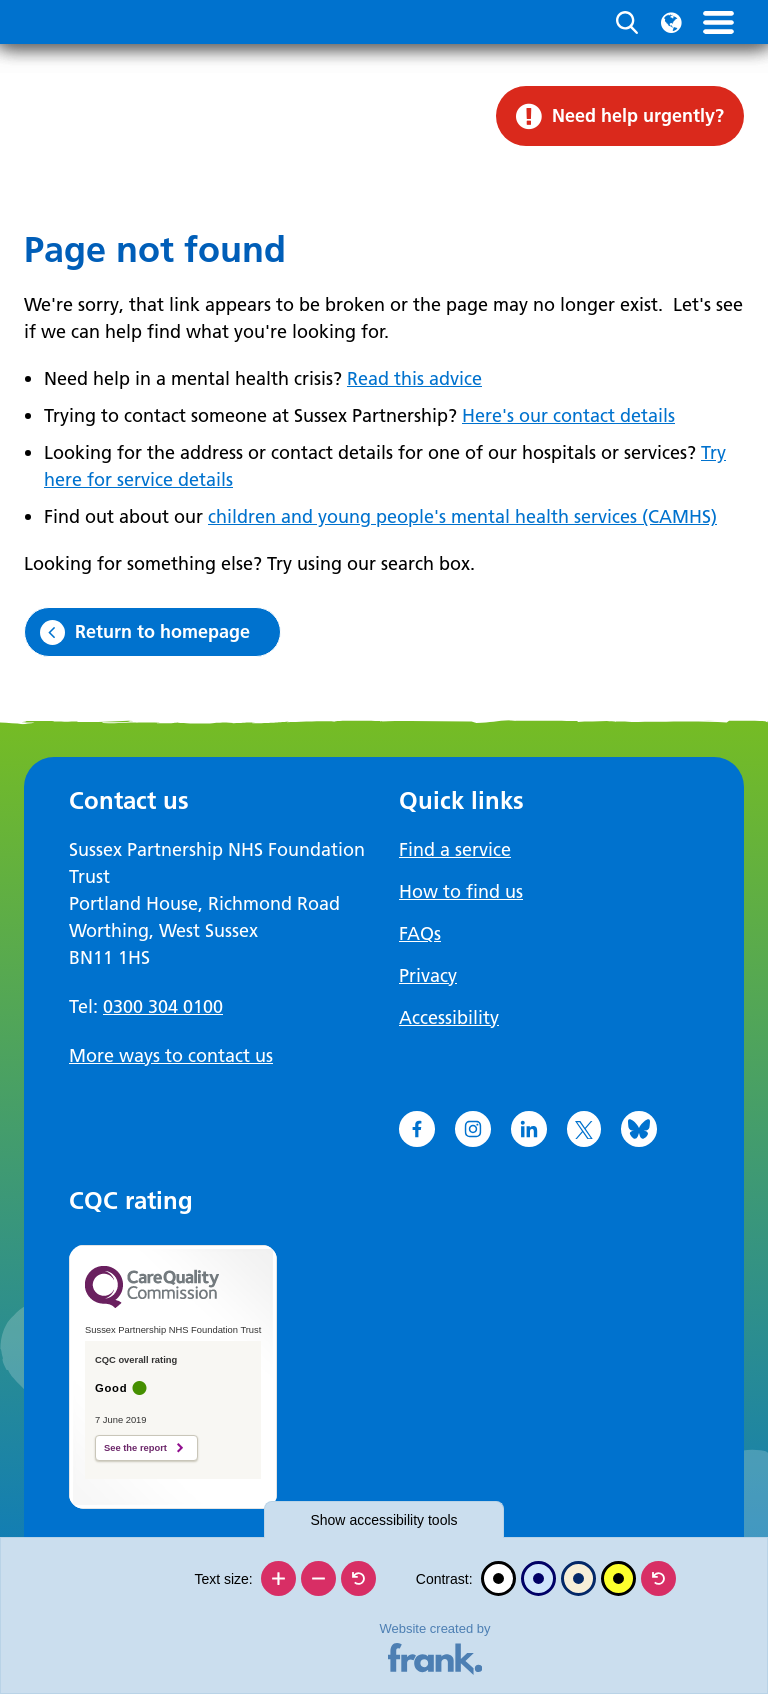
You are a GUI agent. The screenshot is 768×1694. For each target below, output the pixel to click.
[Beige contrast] (578, 1578)
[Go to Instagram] (473, 1129)
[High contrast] (618, 1578)
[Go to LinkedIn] (529, 1129)
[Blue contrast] (538, 1578)
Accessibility (449, 1017)
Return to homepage (162, 631)
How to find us (461, 891)
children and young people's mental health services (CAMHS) (462, 516)
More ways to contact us (171, 1055)
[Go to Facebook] (417, 1129)
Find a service (455, 849)
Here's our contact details (568, 415)
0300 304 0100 (163, 1006)
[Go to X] (584, 1129)
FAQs (420, 933)
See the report (135, 1448)
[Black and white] (498, 1578)
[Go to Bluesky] (639, 1129)
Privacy (428, 975)
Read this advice (414, 378)
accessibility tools (383, 1520)
